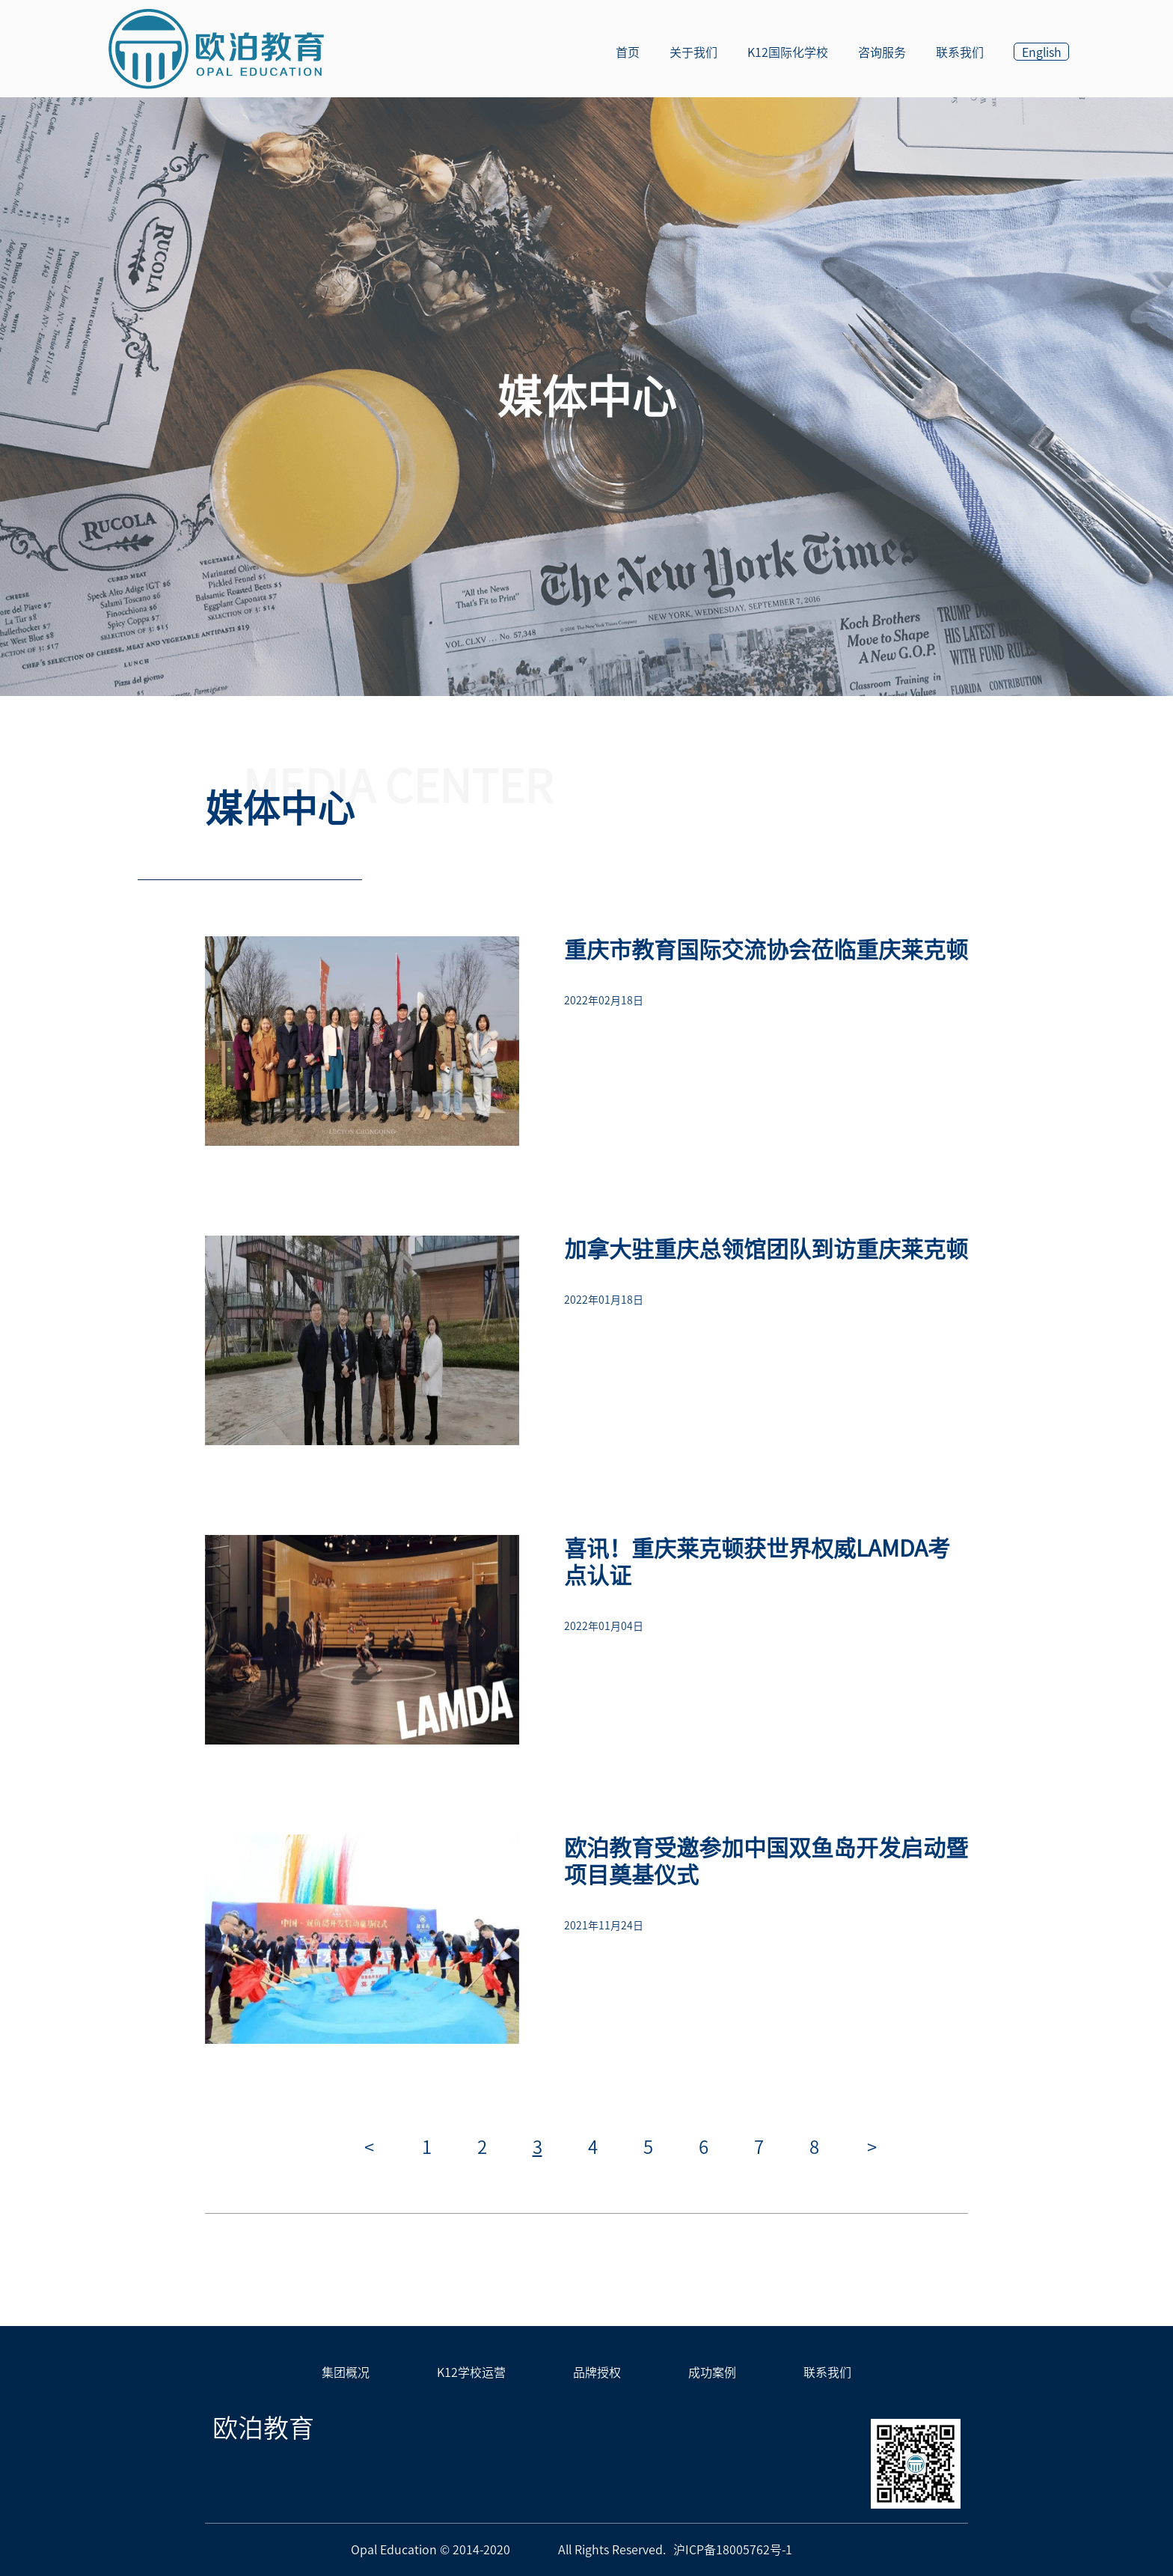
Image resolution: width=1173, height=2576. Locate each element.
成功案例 (712, 2372)
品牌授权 (597, 2372)
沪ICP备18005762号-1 (732, 2550)
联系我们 (827, 2372)
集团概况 (346, 2372)
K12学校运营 (471, 2372)
